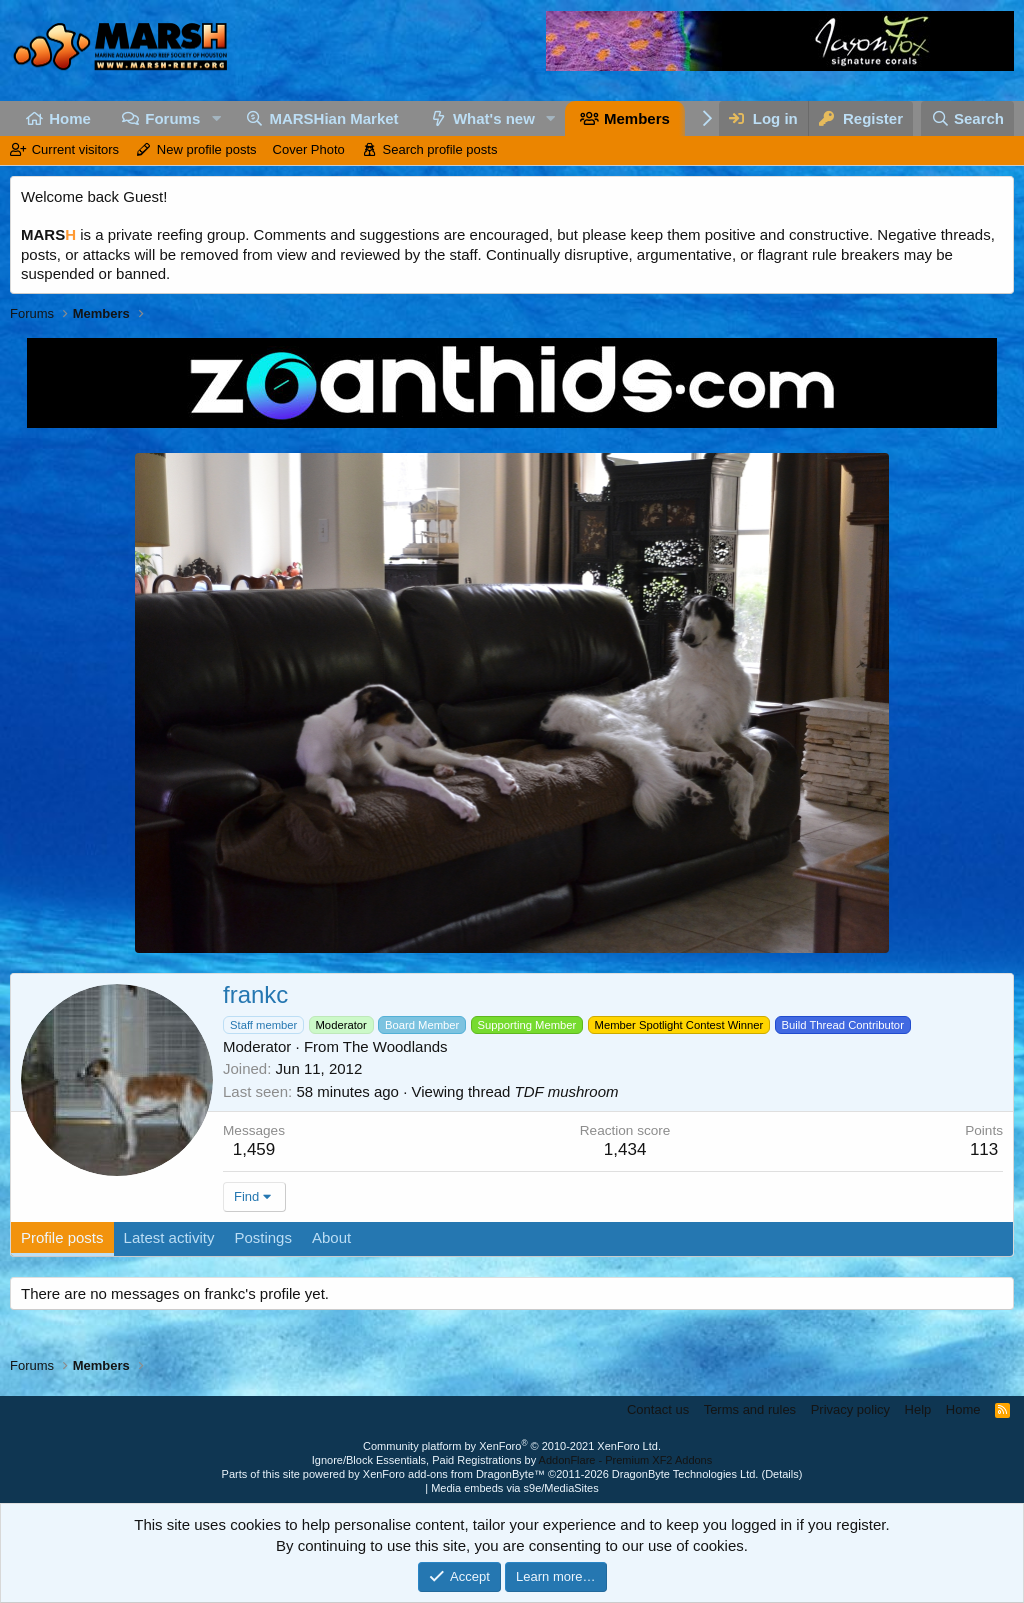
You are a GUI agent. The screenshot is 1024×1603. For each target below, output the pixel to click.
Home (70, 118)
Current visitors (75, 149)
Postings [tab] (263, 1237)
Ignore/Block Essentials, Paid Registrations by (512, 1460)
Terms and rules (750, 1409)
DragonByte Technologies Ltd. (685, 1474)
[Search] (968, 118)
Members (637, 118)
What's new (494, 118)
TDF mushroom (567, 1091)
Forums (172, 118)
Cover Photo (309, 149)
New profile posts (207, 149)
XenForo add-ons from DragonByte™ (454, 1474)
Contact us (658, 1409)
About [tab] (331, 1237)
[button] (216, 118)
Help (918, 1409)
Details (782, 1474)
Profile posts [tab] (62, 1237)
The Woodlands (395, 1046)
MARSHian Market (333, 118)
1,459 (254, 1149)
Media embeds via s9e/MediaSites (515, 1488)
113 (984, 1149)
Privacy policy (850, 1409)
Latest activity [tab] (169, 1237)
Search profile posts (440, 149)
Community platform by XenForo (512, 1446)
